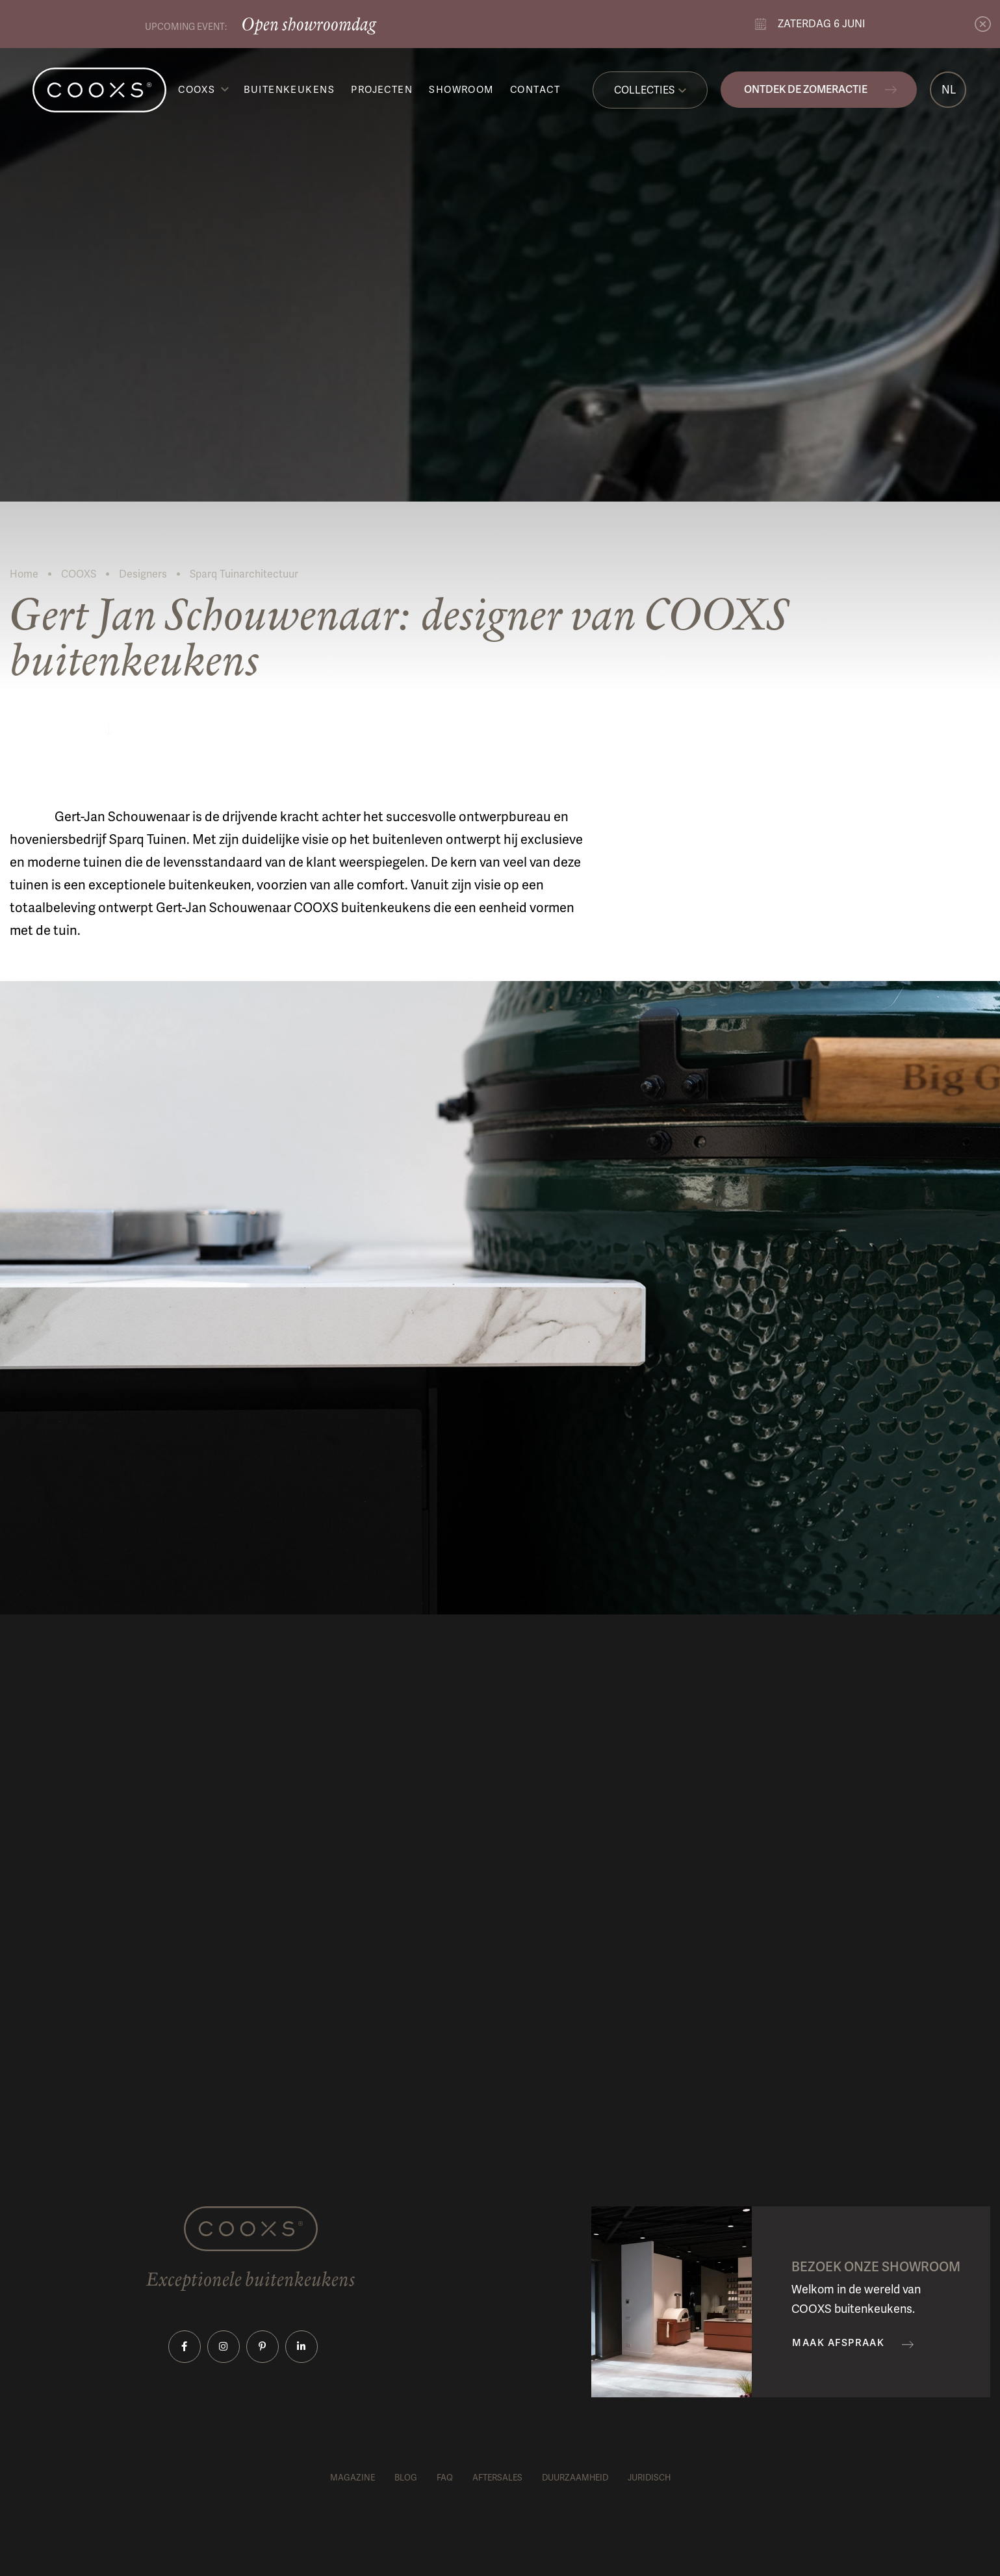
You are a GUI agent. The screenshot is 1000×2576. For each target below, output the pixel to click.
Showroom (461, 89)
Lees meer (59, 728)
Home (24, 574)
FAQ (445, 2477)
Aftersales (497, 2477)
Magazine (352, 2477)
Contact (535, 89)
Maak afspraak (838, 2343)
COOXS (196, 89)
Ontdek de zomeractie (805, 89)
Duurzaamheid (575, 2477)
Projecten (382, 89)
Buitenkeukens (289, 89)
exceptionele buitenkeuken (169, 884)
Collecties (644, 90)
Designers (143, 574)
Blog (405, 2477)
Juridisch (649, 2477)
